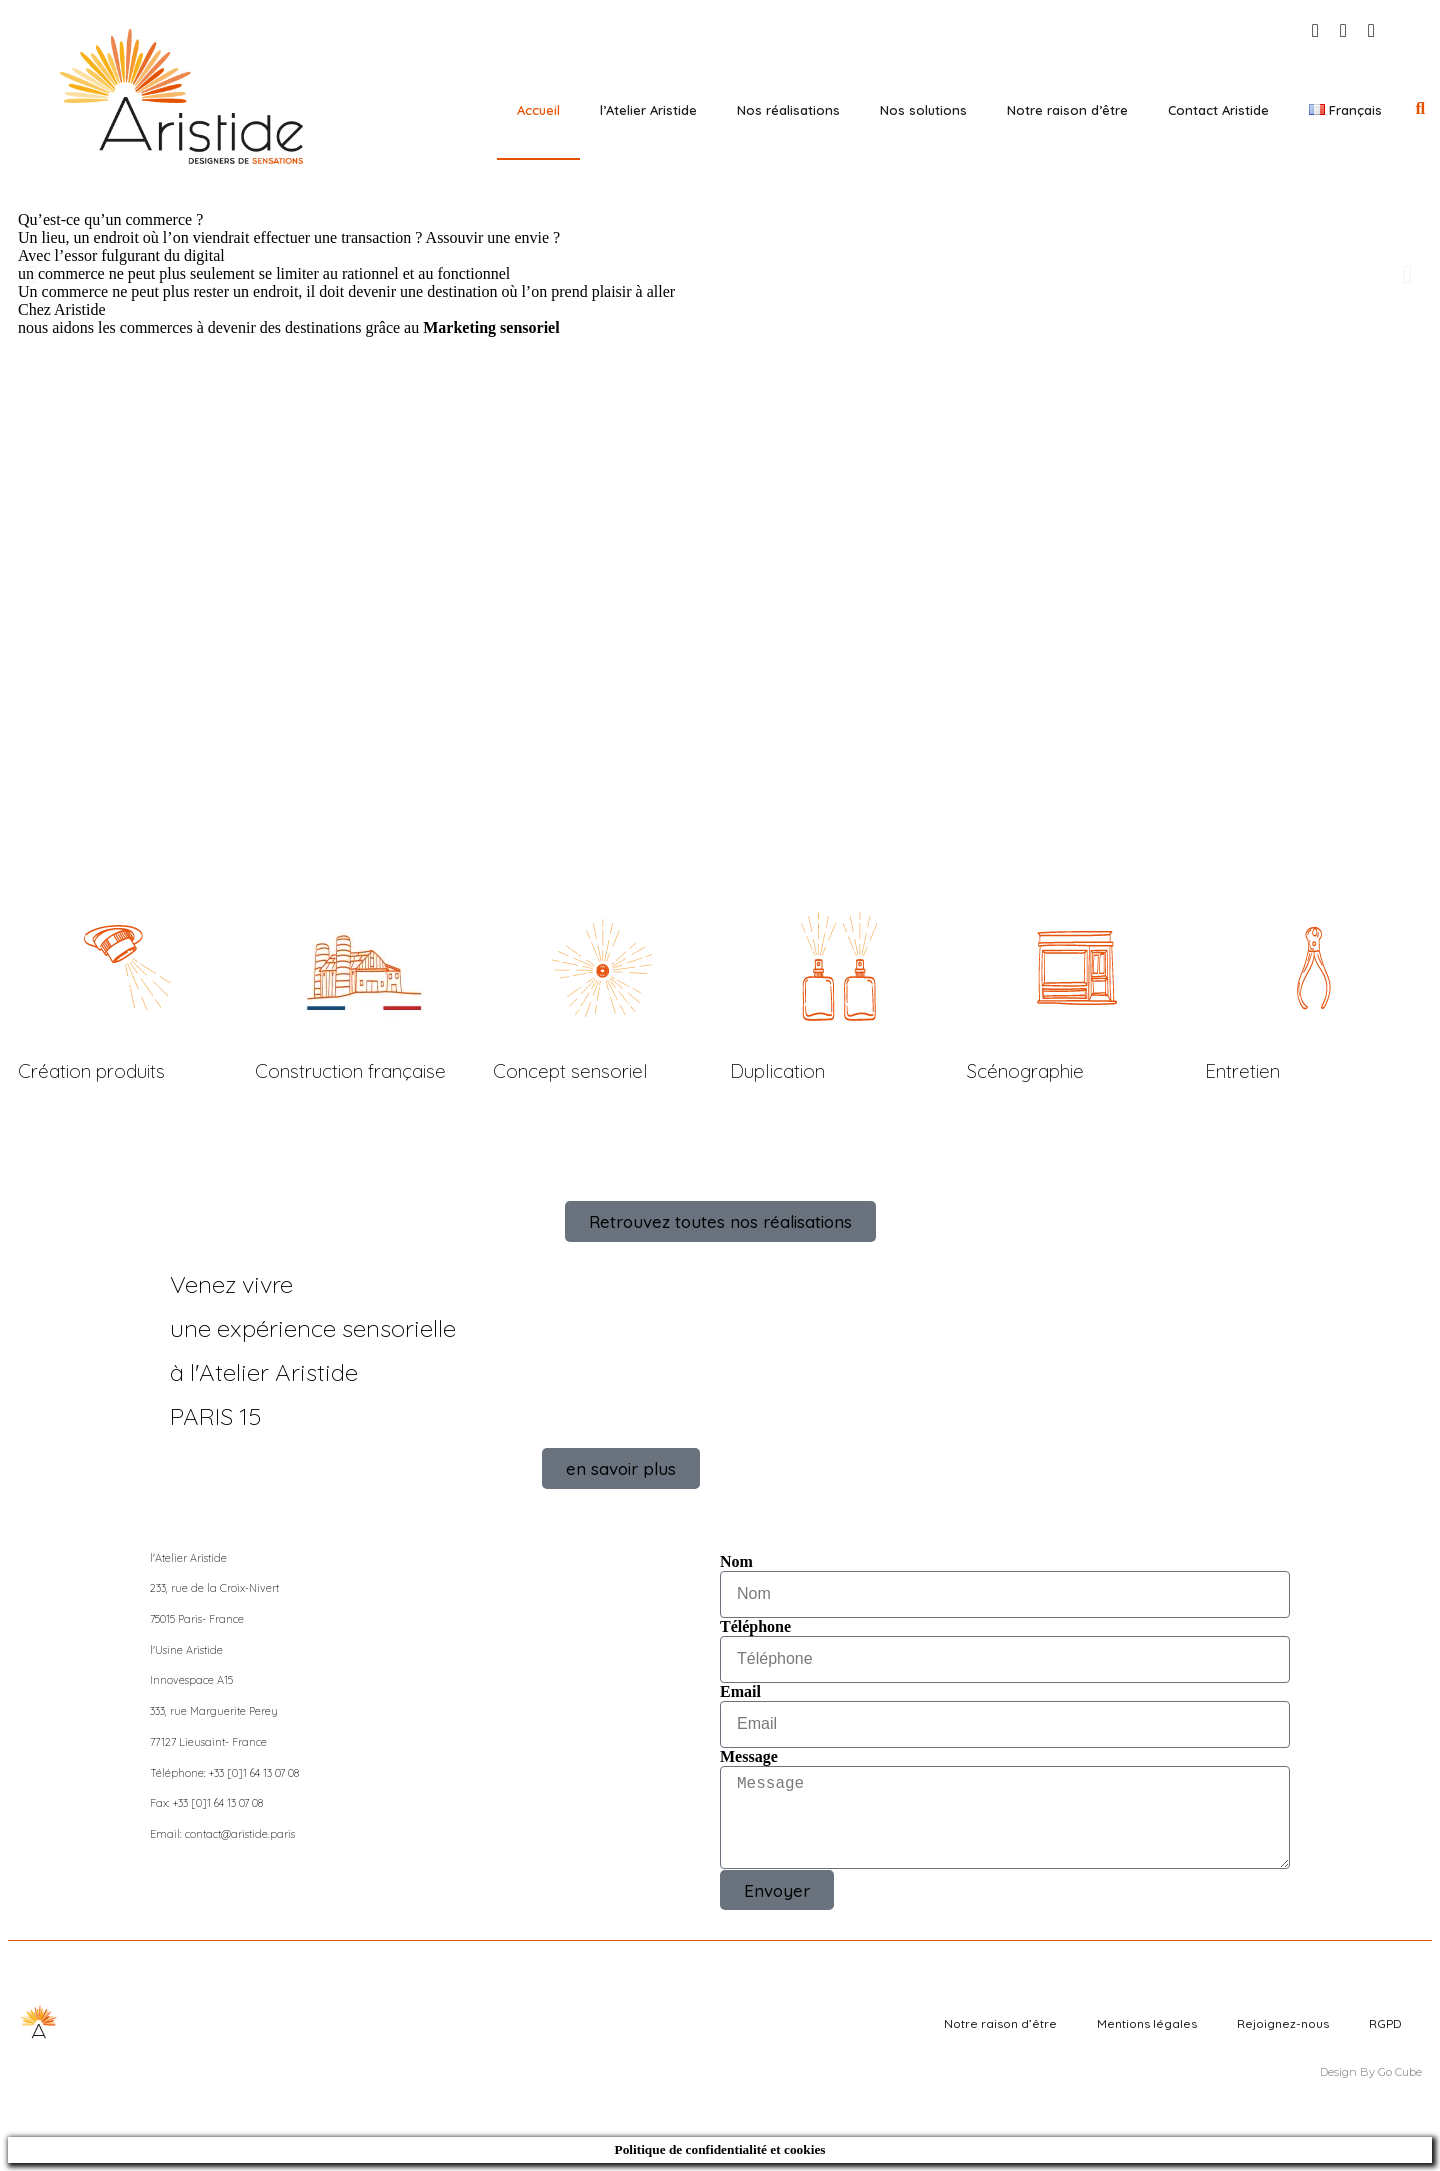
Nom (736, 1561)
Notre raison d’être (1067, 110)
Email (740, 1691)
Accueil (538, 110)
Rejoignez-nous (1283, 2023)
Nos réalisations (788, 110)
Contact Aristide (1218, 110)
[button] (1420, 109)
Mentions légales (1147, 2023)
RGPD (1385, 2023)
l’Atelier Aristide (648, 110)
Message (749, 1756)
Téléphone (755, 1626)
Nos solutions (923, 110)
